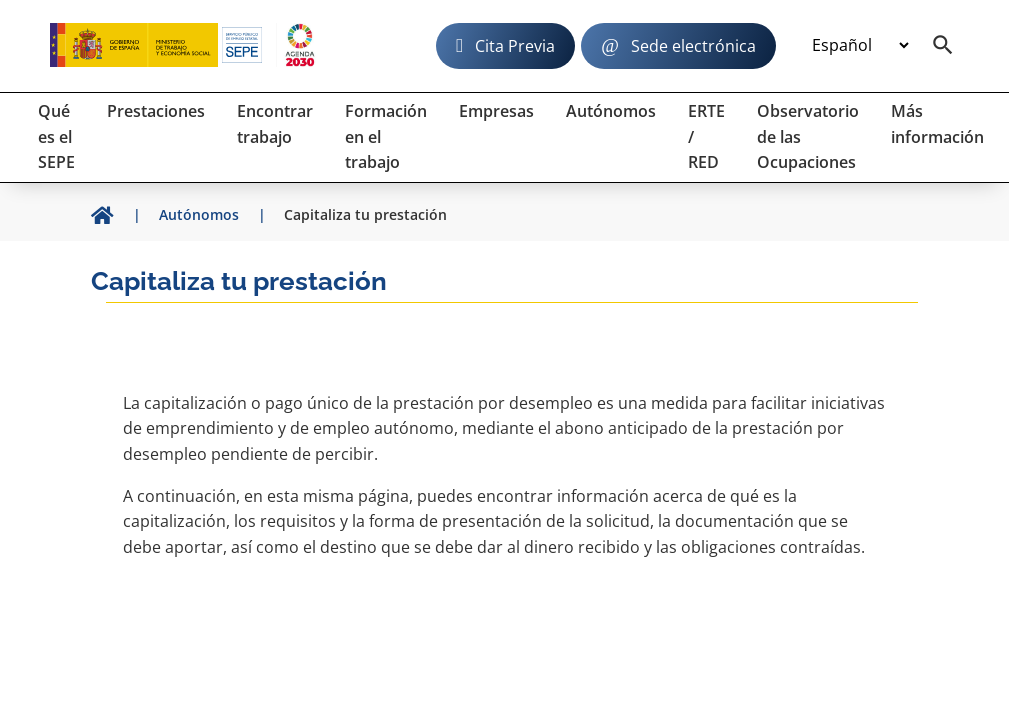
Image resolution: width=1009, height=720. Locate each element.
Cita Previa (515, 46)
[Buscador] (943, 46)
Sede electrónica (693, 46)
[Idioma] (860, 46)
